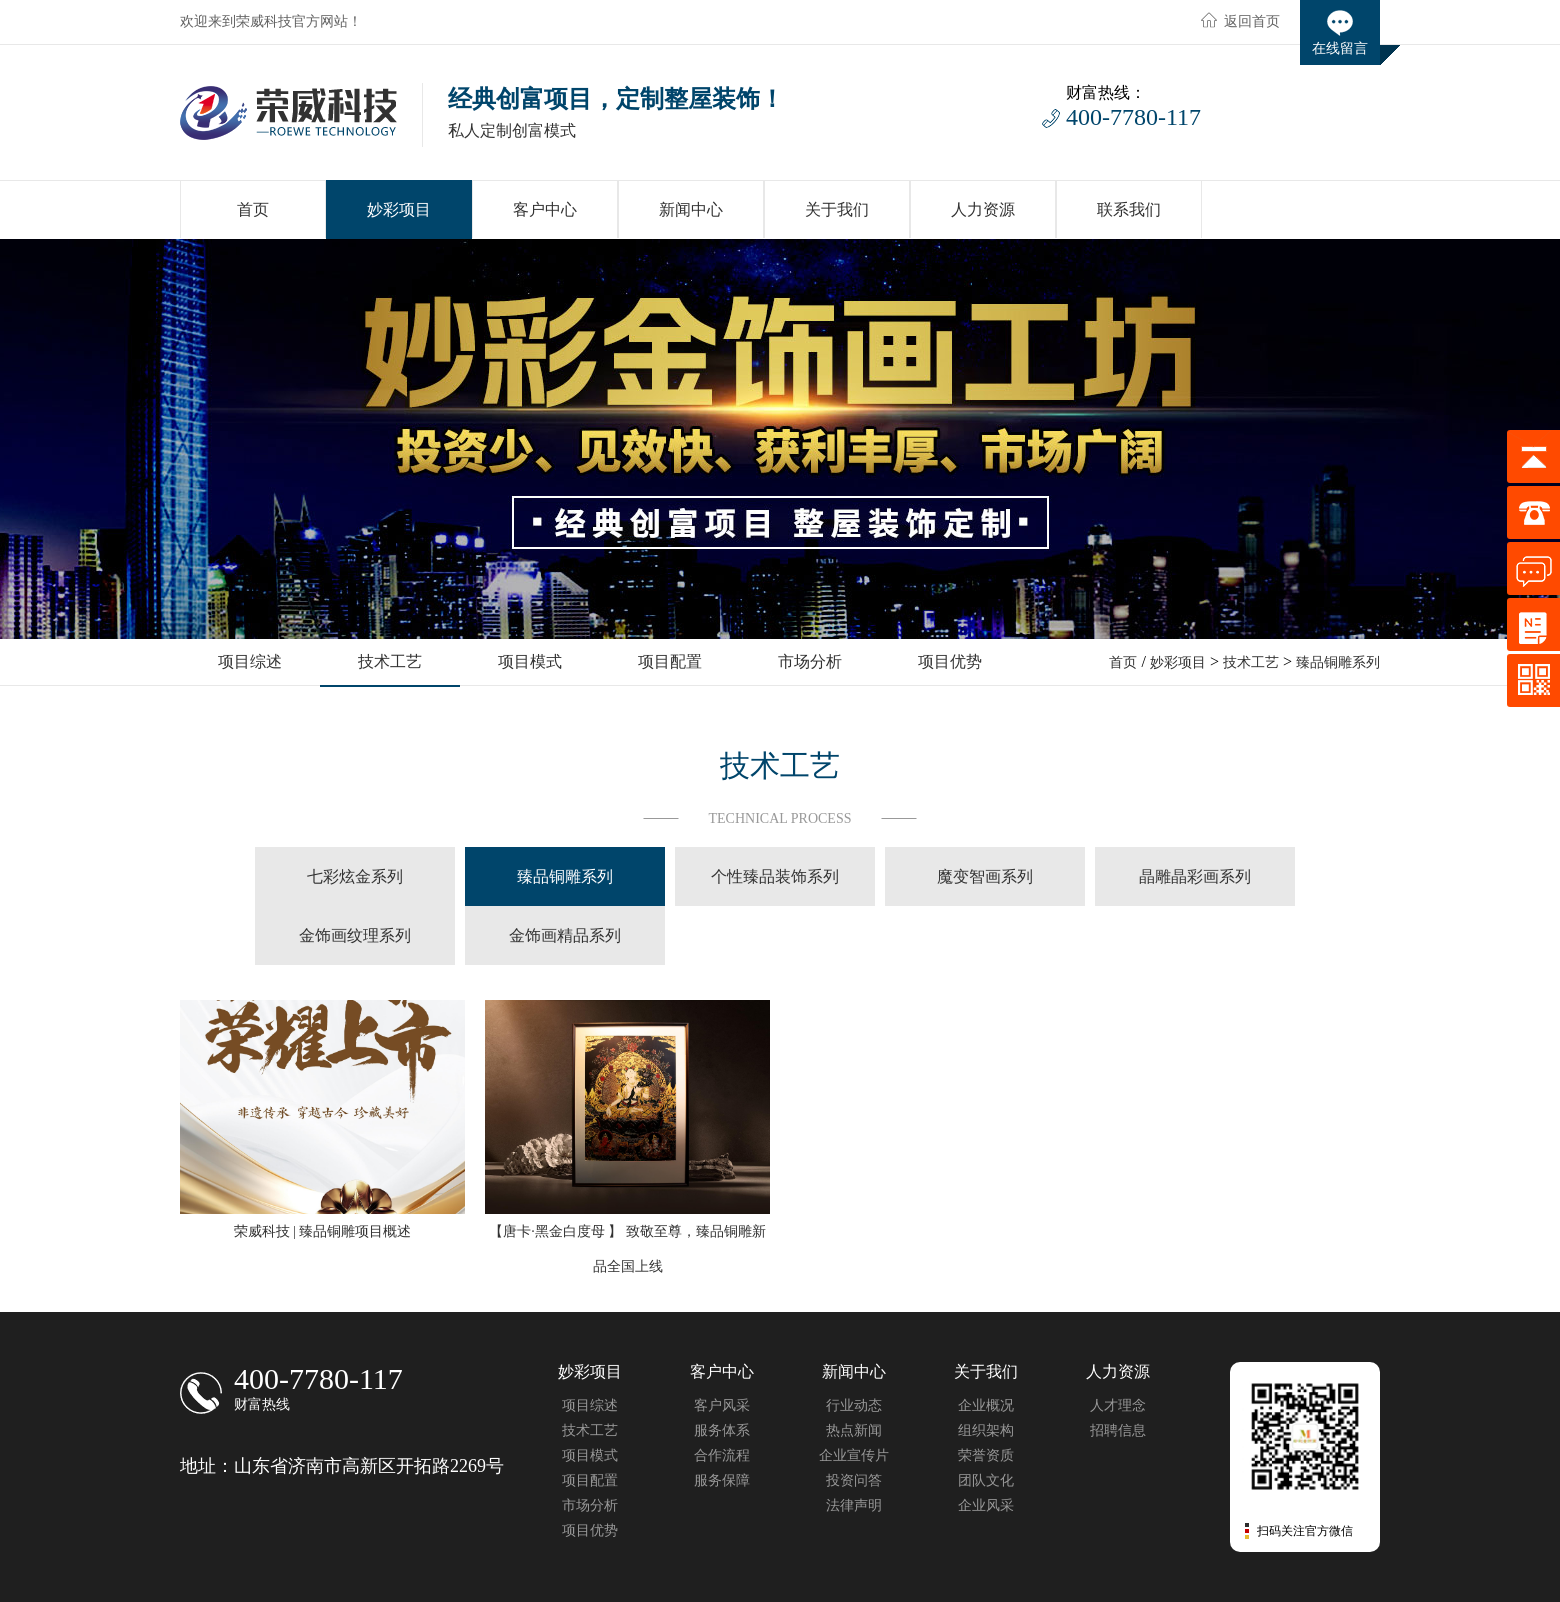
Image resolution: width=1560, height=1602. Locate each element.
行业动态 (854, 1405)
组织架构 (986, 1430)
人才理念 (1118, 1405)
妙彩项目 (1178, 662)
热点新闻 (854, 1430)
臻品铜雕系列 (1338, 662)
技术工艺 (1251, 662)
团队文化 (986, 1480)
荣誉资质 (986, 1455)
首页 (1123, 662)
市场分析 (590, 1505)
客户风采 (722, 1405)
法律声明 (854, 1505)
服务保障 (722, 1480)
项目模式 (590, 1455)
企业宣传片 (854, 1455)
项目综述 (590, 1405)
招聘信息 (1118, 1430)
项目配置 (590, 1480)
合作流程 (722, 1455)
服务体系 (722, 1430)
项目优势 (590, 1530)
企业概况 (986, 1405)
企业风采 (986, 1505)
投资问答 (854, 1480)
